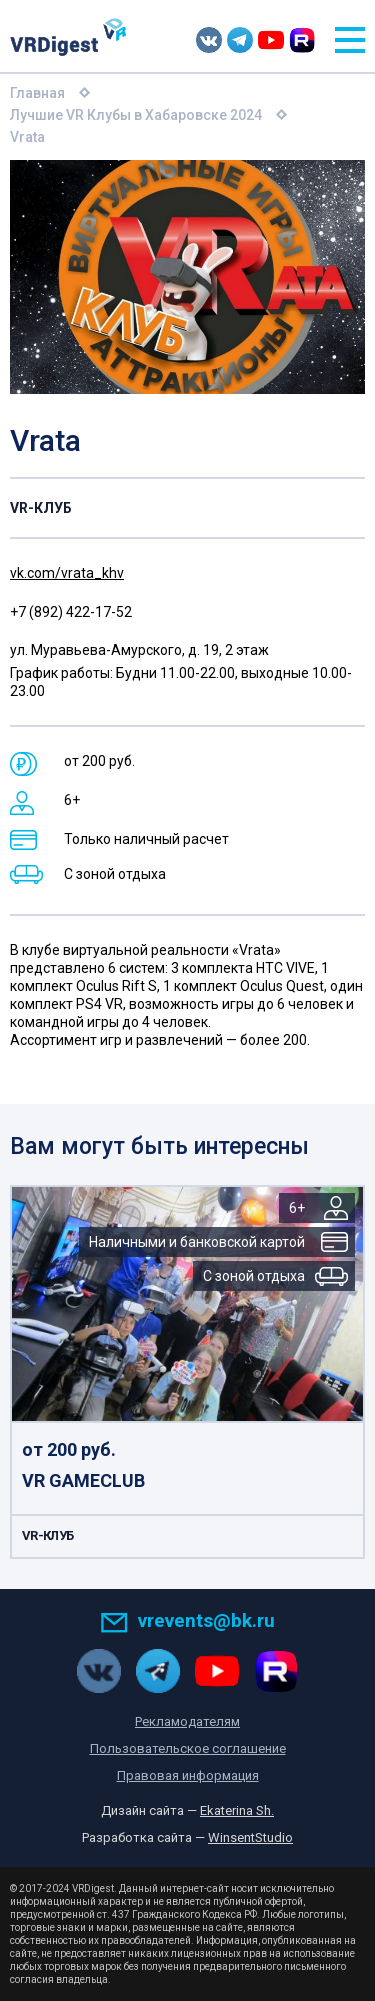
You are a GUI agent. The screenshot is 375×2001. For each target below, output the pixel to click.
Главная (37, 93)
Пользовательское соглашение (188, 1748)
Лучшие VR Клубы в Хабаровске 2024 (136, 115)
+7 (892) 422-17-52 (71, 612)
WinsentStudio (250, 1837)
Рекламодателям (187, 1721)
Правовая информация (188, 1775)
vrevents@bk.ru (187, 1620)
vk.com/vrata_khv (67, 573)
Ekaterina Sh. (237, 1810)
